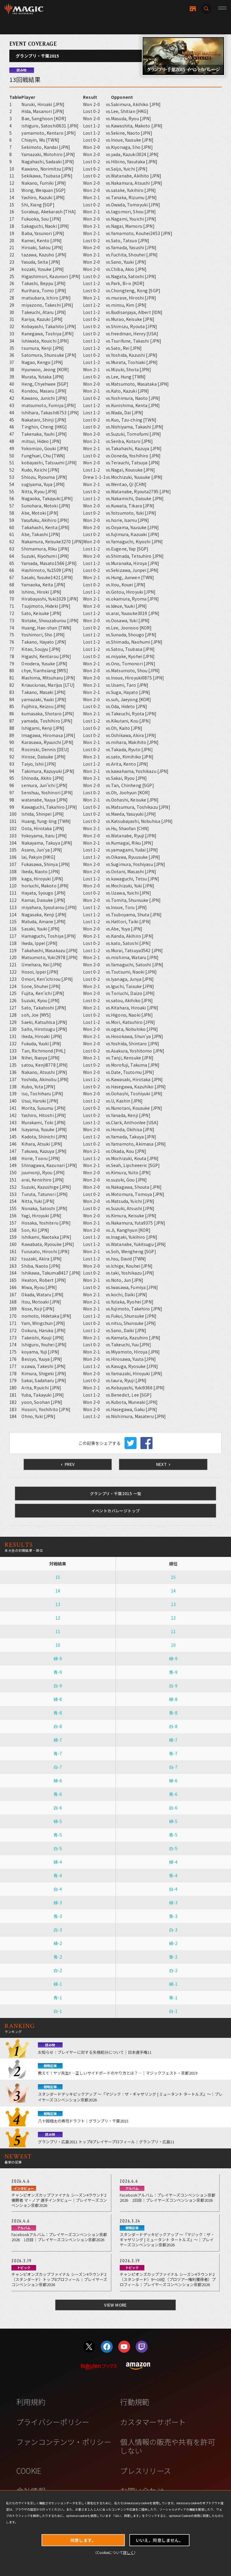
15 (57, 1577)
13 (57, 1604)
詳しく (128, 2552)
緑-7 (58, 1740)
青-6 (58, 1794)
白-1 (58, 2011)
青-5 (58, 1835)
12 (57, 1618)
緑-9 (58, 1658)
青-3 (58, 1916)
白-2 (58, 1970)
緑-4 (58, 1862)
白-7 (58, 1767)
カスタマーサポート (153, 2421)
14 (57, 1591)
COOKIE (28, 2470)
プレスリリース (145, 2470)
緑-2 (58, 1943)
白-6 (58, 1808)
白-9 (58, 1686)
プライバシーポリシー (52, 2421)
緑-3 (58, 1903)
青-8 (58, 1713)
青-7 (58, 1753)
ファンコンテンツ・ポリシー (63, 2441)
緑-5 (58, 1821)
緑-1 (58, 1984)
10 (57, 1645)
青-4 (58, 1875)
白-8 (58, 1726)
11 (57, 1631)
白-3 (58, 1930)
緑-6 (58, 1780)
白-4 (58, 1889)
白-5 (58, 1848)
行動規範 (134, 2401)
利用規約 (30, 2401)
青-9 (58, 1672)
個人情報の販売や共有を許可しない (167, 2446)
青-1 (58, 1997)
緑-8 (58, 1699)
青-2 (58, 1957)
